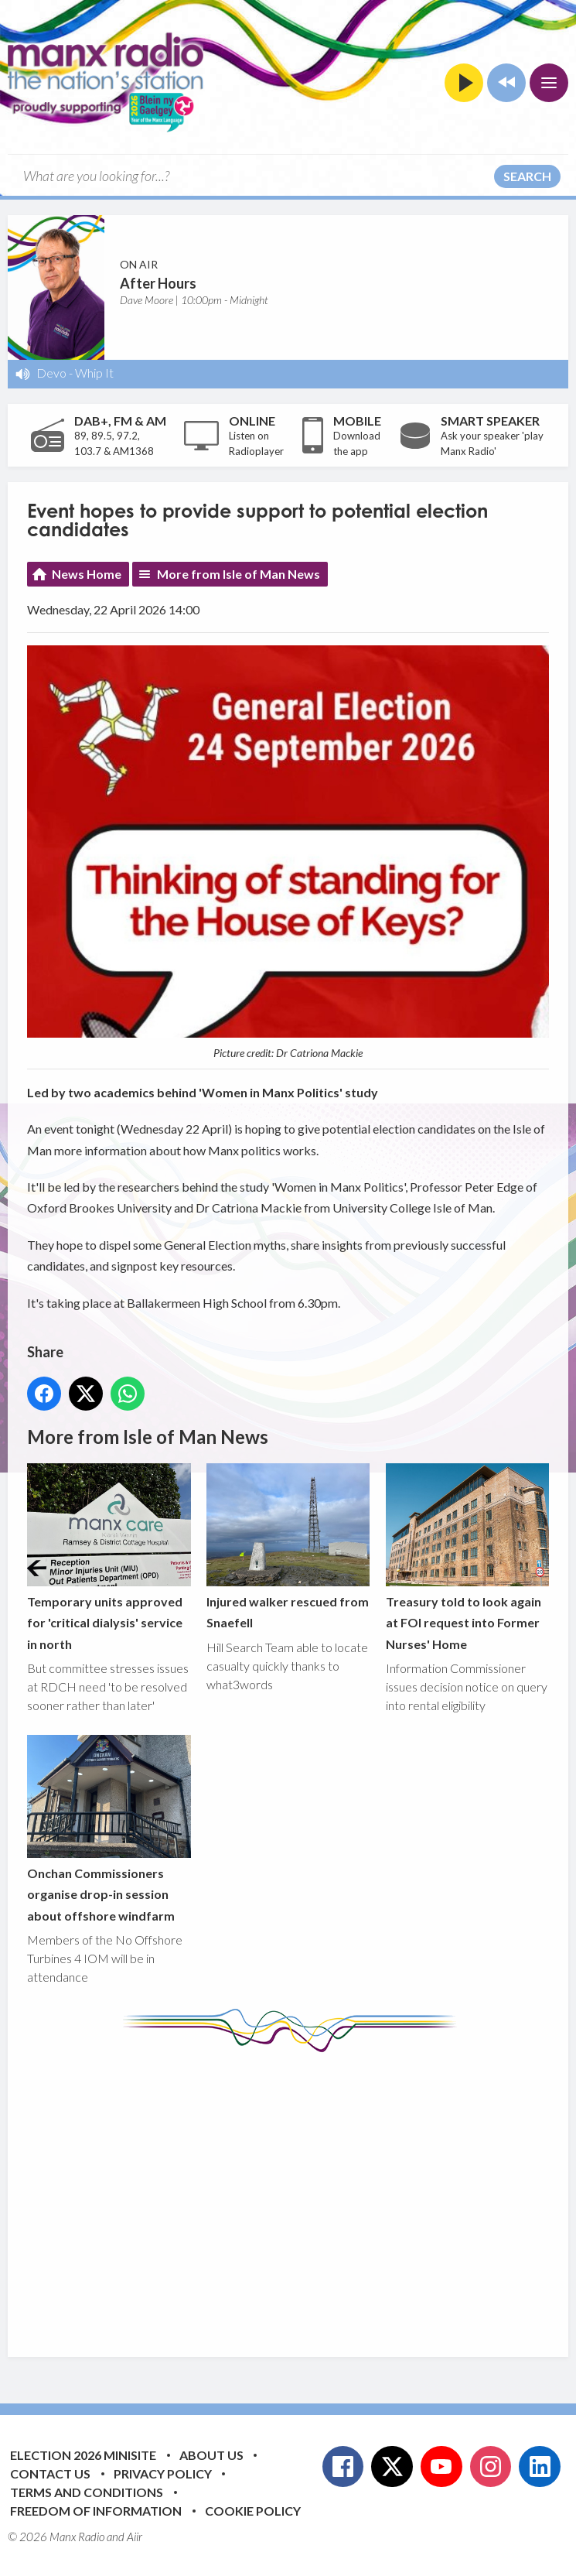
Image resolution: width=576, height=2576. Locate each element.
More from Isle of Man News (238, 573)
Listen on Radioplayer (256, 443)
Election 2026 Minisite (83, 2455)
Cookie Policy (253, 2510)
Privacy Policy (163, 2473)
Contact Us (50, 2473)
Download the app (356, 443)
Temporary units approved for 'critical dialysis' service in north (109, 1557)
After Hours (158, 283)
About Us (211, 2455)
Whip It (94, 372)
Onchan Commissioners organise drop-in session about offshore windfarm (109, 1829)
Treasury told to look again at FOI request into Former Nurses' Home (468, 1557)
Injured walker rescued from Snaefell (288, 1547)
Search (527, 176)
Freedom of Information (96, 2510)
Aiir (134, 2537)
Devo (51, 372)
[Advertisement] (301, 2193)
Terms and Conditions (86, 2492)
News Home (86, 573)
